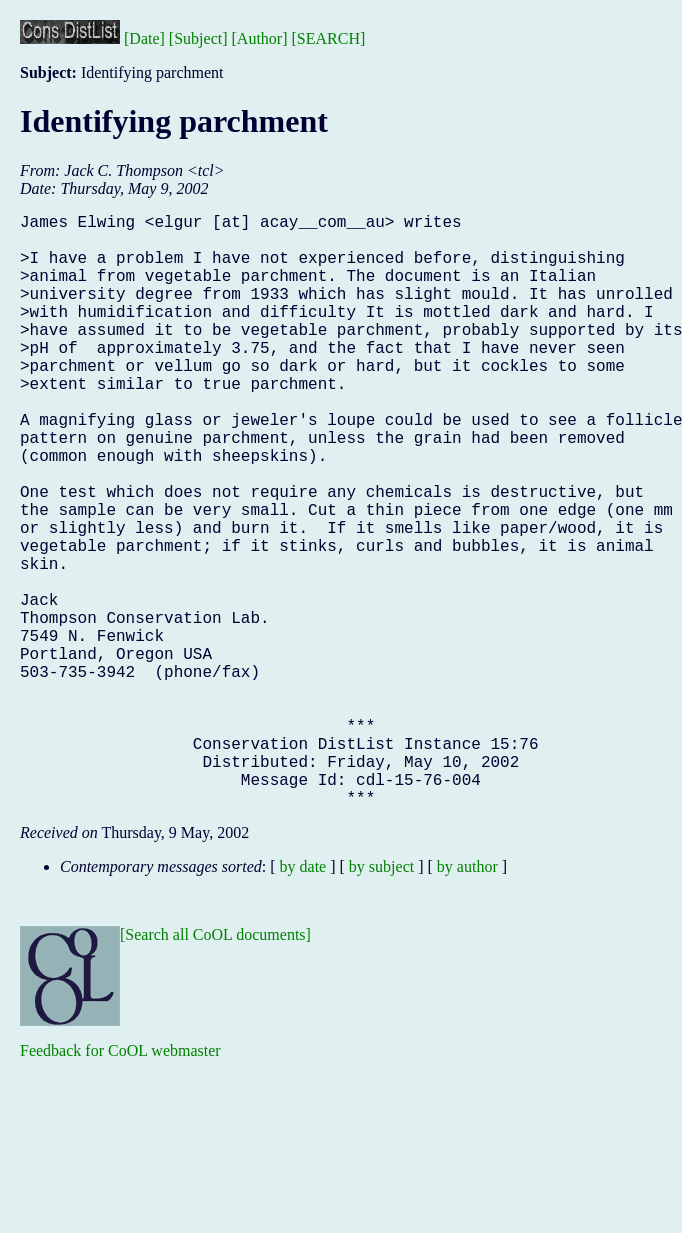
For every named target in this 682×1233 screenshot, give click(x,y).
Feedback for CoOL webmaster (120, 1182)
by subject (381, 998)
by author (467, 998)
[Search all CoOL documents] (215, 1066)
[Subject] (198, 38)
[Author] (260, 38)
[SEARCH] (329, 38)
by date (303, 998)
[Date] (144, 38)
